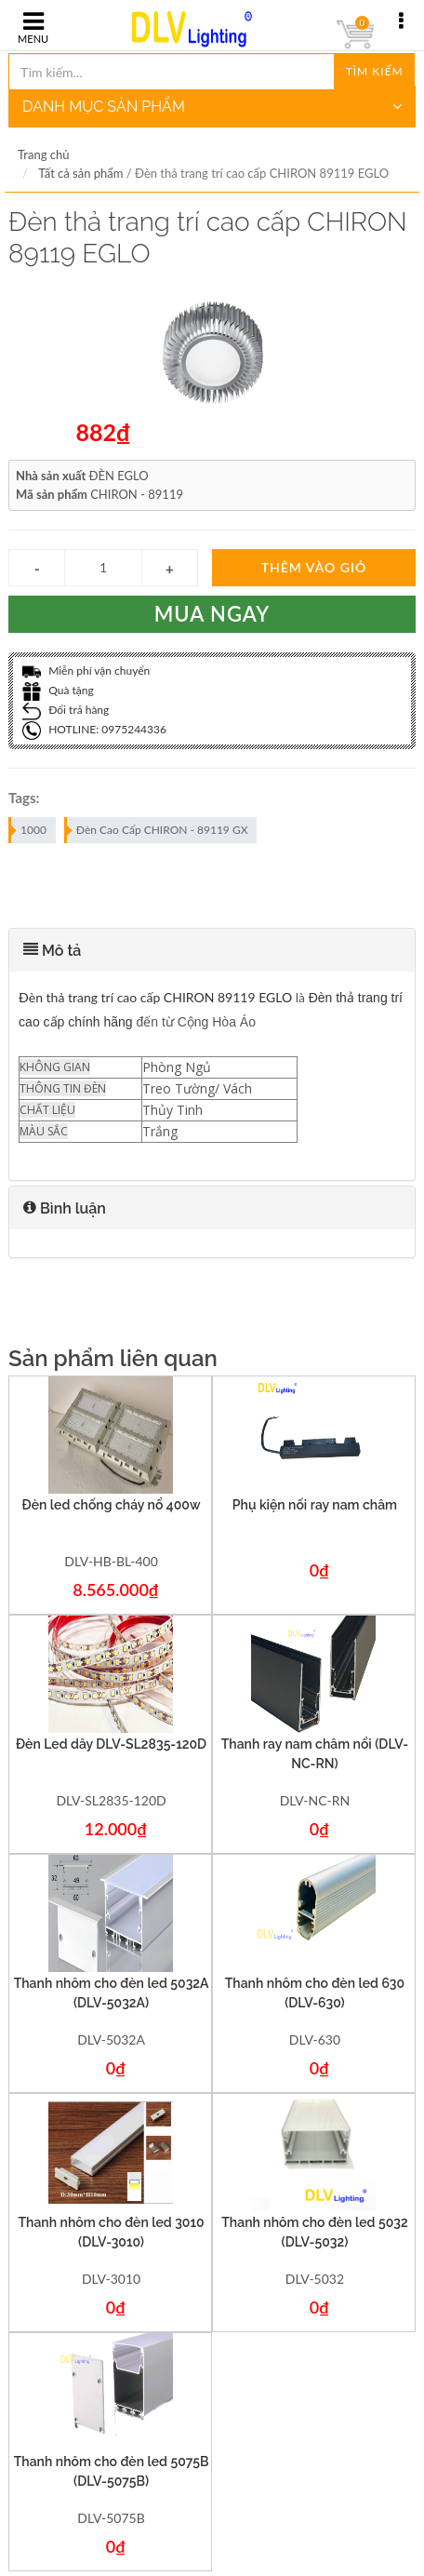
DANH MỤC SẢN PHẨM (212, 106)
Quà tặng (58, 690)
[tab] (212, 950)
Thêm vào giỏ (314, 567)
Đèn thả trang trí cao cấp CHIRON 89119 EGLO (155, 997)
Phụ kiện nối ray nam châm (314, 1504)
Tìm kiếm (375, 71)
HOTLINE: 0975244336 (94, 729)
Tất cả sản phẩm (80, 173)
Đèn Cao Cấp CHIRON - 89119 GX (157, 830)
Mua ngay (212, 613)
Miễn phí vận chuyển (86, 671)
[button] (212, 950)
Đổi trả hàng (65, 710)
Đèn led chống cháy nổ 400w (111, 1504)
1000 (28, 830)
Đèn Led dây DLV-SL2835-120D (111, 1744)
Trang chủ (43, 154)
